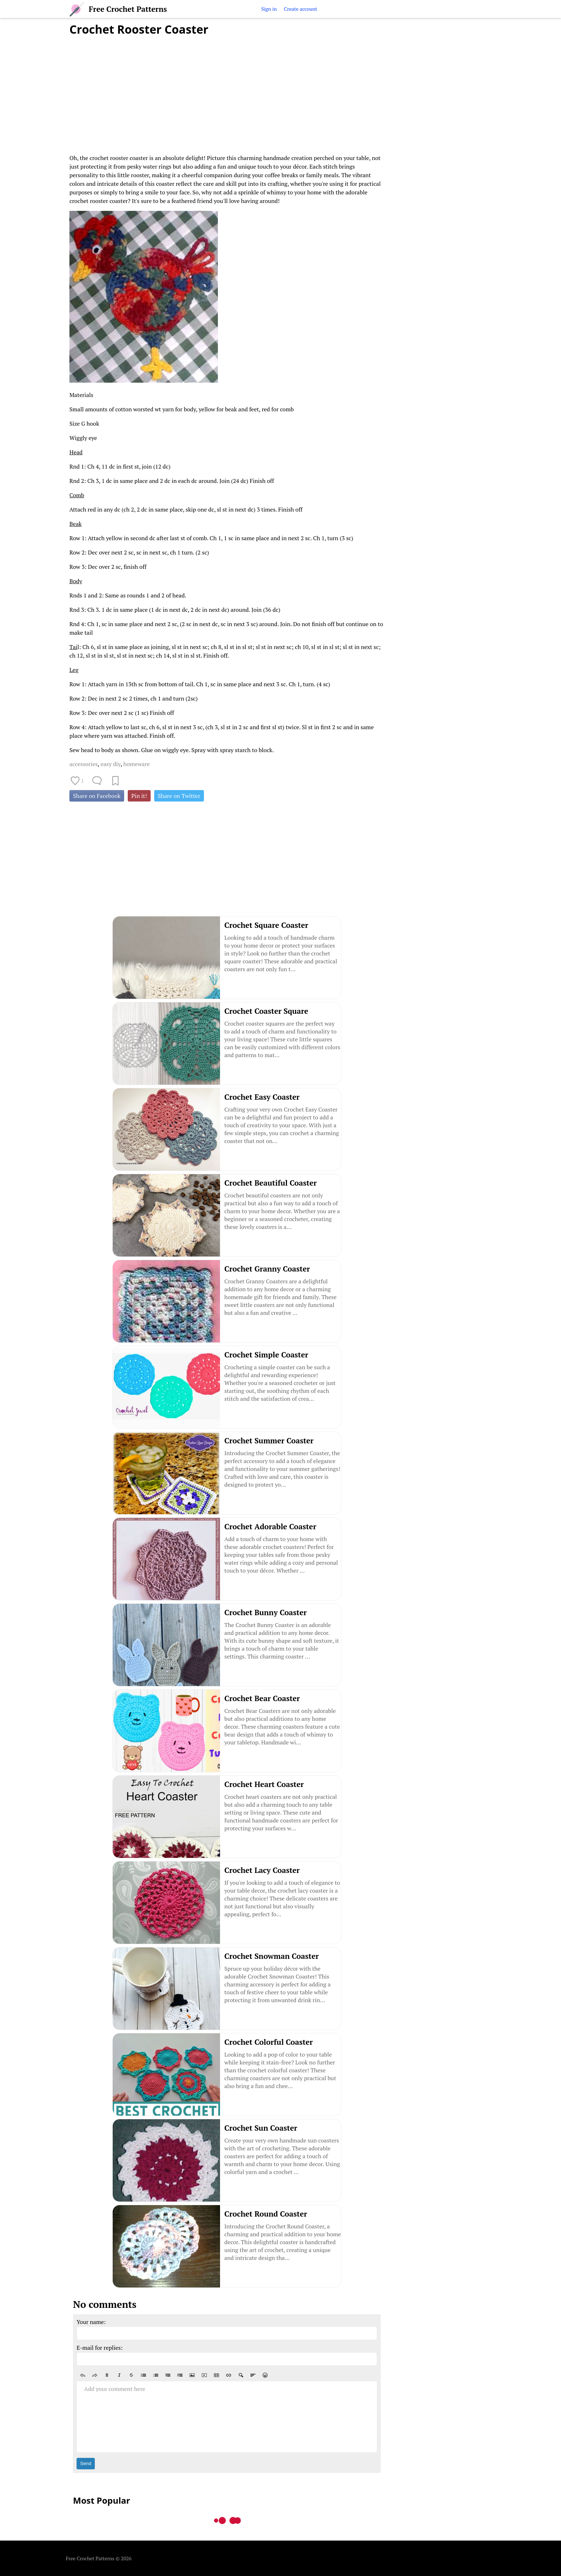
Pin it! (139, 796)
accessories (83, 764)
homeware (136, 764)
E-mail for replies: (100, 2348)
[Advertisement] (226, 90)
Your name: (91, 2322)
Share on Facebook (97, 796)
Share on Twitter (179, 796)
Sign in (269, 8)
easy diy (111, 764)
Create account (300, 8)
